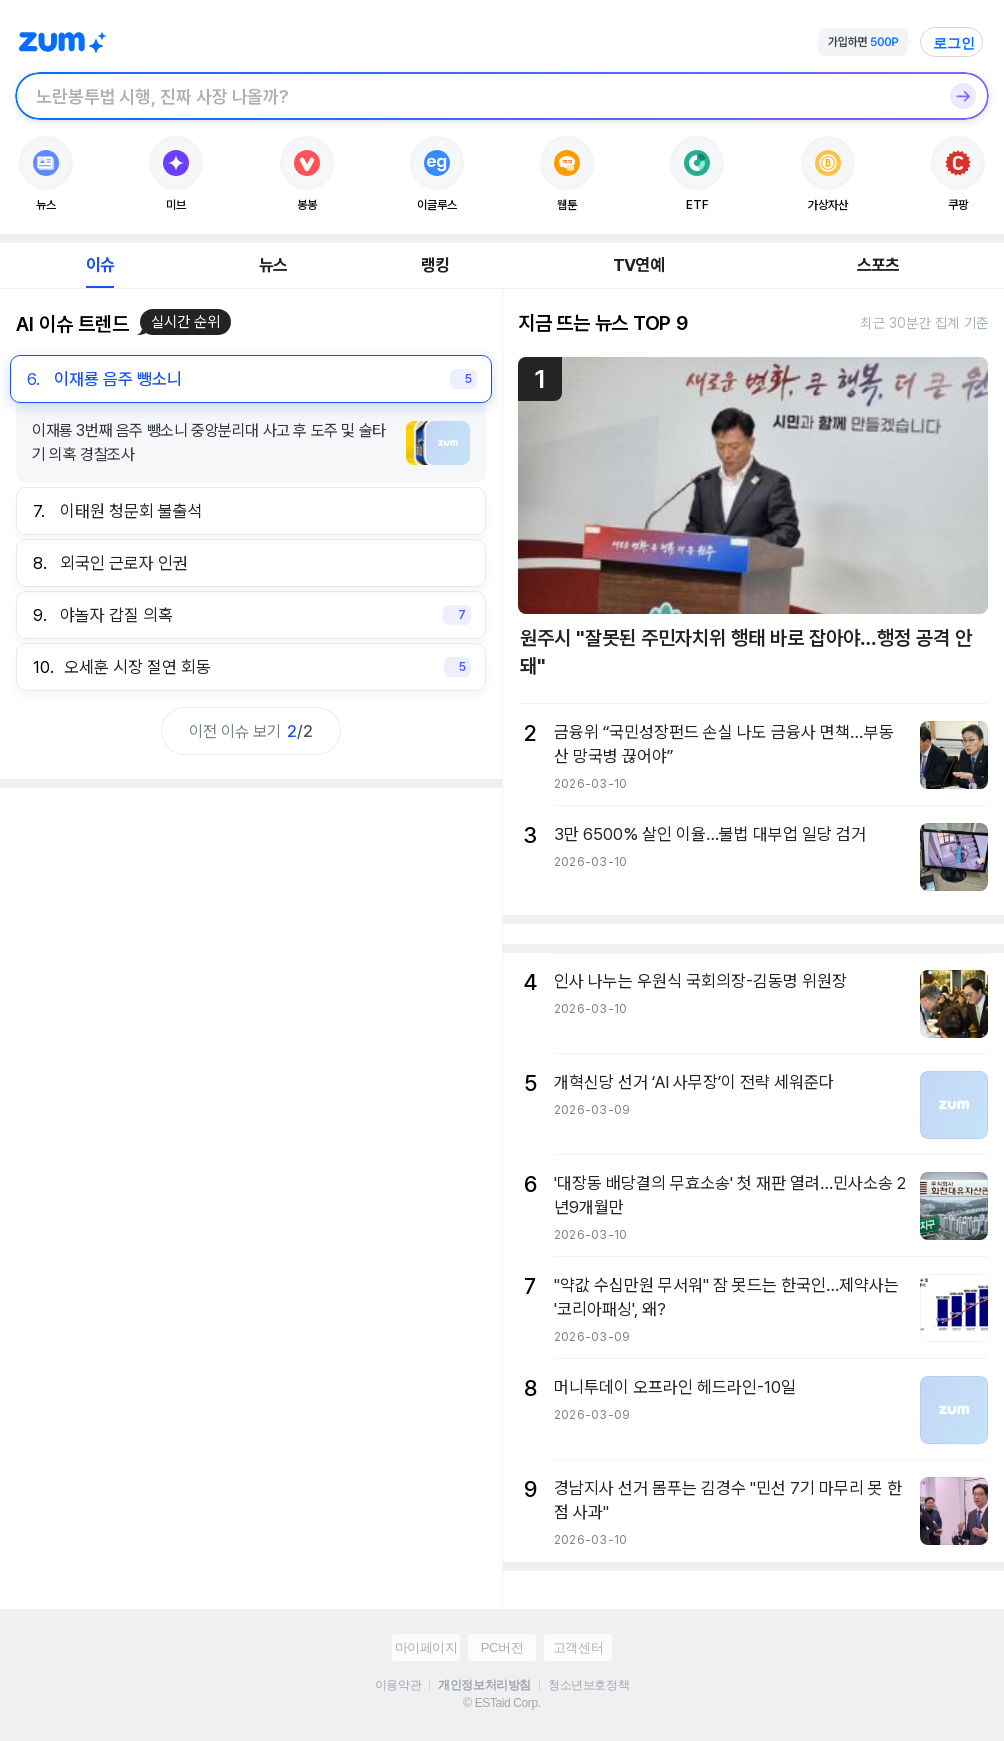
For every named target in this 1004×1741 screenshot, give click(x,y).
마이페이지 (426, 1647)
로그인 (954, 43)
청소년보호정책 (588, 1685)
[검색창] (476, 96)
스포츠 (878, 265)
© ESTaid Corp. (501, 1703)
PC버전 (502, 1647)
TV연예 (638, 265)
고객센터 (578, 1647)
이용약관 (398, 1685)
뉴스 (273, 265)
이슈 (100, 265)
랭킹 (435, 265)
